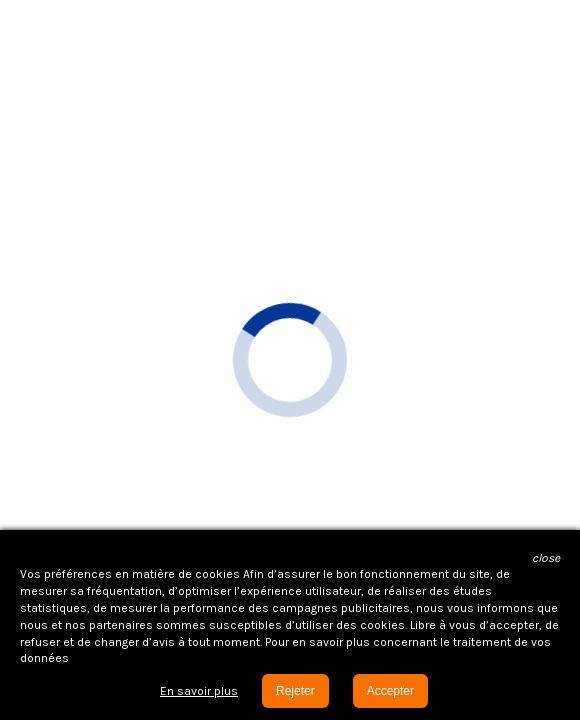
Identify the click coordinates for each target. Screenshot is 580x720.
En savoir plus (199, 691)
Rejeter (295, 691)
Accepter (390, 691)
